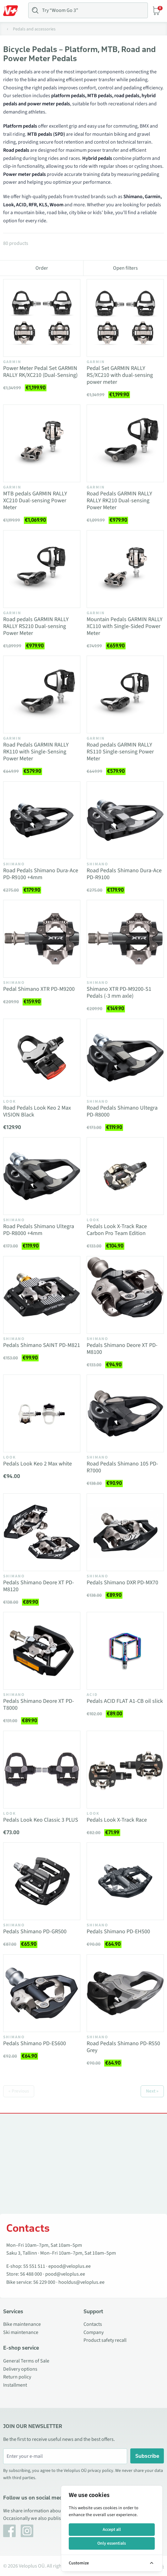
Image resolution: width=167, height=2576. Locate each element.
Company (94, 2332)
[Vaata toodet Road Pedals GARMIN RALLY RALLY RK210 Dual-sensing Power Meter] (125, 443)
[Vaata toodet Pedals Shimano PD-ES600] (41, 1993)
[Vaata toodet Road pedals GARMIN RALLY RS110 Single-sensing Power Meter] (125, 694)
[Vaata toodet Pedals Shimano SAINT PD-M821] (41, 1295)
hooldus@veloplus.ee (81, 2282)
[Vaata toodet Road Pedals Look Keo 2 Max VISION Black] (41, 1057)
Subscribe (147, 2456)
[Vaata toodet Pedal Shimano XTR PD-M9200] (41, 939)
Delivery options (20, 2369)
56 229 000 (44, 2282)
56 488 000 (31, 2274)
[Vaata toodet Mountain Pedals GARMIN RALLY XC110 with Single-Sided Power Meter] (125, 569)
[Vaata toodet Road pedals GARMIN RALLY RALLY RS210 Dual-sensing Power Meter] (41, 569)
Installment (15, 2385)
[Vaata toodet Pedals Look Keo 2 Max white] (41, 1413)
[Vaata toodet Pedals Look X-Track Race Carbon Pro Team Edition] (125, 1176)
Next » (152, 2091)
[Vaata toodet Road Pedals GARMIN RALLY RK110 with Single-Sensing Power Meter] (41, 694)
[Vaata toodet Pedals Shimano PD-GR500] (41, 1881)
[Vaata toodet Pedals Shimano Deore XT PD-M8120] (41, 1532)
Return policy (17, 2376)
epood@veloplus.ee (69, 2266)
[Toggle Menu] (13, 10)
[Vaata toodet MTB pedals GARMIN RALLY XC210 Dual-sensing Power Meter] (41, 443)
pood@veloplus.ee (65, 2274)
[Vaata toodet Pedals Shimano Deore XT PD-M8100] (125, 1295)
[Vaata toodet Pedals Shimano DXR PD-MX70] (125, 1532)
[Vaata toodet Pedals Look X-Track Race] (125, 1769)
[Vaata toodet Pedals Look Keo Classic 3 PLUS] (41, 1769)
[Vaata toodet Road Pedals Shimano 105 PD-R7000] (125, 1413)
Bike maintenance (22, 2324)
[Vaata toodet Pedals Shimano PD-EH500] (125, 1881)
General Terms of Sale (26, 2360)
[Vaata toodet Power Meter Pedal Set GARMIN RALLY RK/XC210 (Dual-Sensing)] (41, 318)
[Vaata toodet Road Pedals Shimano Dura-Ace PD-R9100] (125, 820)
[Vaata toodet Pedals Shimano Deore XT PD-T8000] (41, 1651)
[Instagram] (27, 2531)
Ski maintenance (20, 2332)
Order (41, 268)
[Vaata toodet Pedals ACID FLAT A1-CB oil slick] (125, 1651)
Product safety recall (105, 2340)
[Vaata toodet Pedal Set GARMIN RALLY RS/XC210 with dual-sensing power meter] (125, 318)
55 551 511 (34, 2266)
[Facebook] (9, 2531)
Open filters (125, 268)
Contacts (93, 2324)
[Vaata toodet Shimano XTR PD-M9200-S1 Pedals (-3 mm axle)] (125, 939)
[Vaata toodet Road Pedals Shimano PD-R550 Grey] (125, 1993)
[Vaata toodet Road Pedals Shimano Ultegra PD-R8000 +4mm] (41, 1176)
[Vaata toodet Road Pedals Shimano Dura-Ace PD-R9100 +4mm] (41, 820)
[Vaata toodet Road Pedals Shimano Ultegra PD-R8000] (125, 1057)
